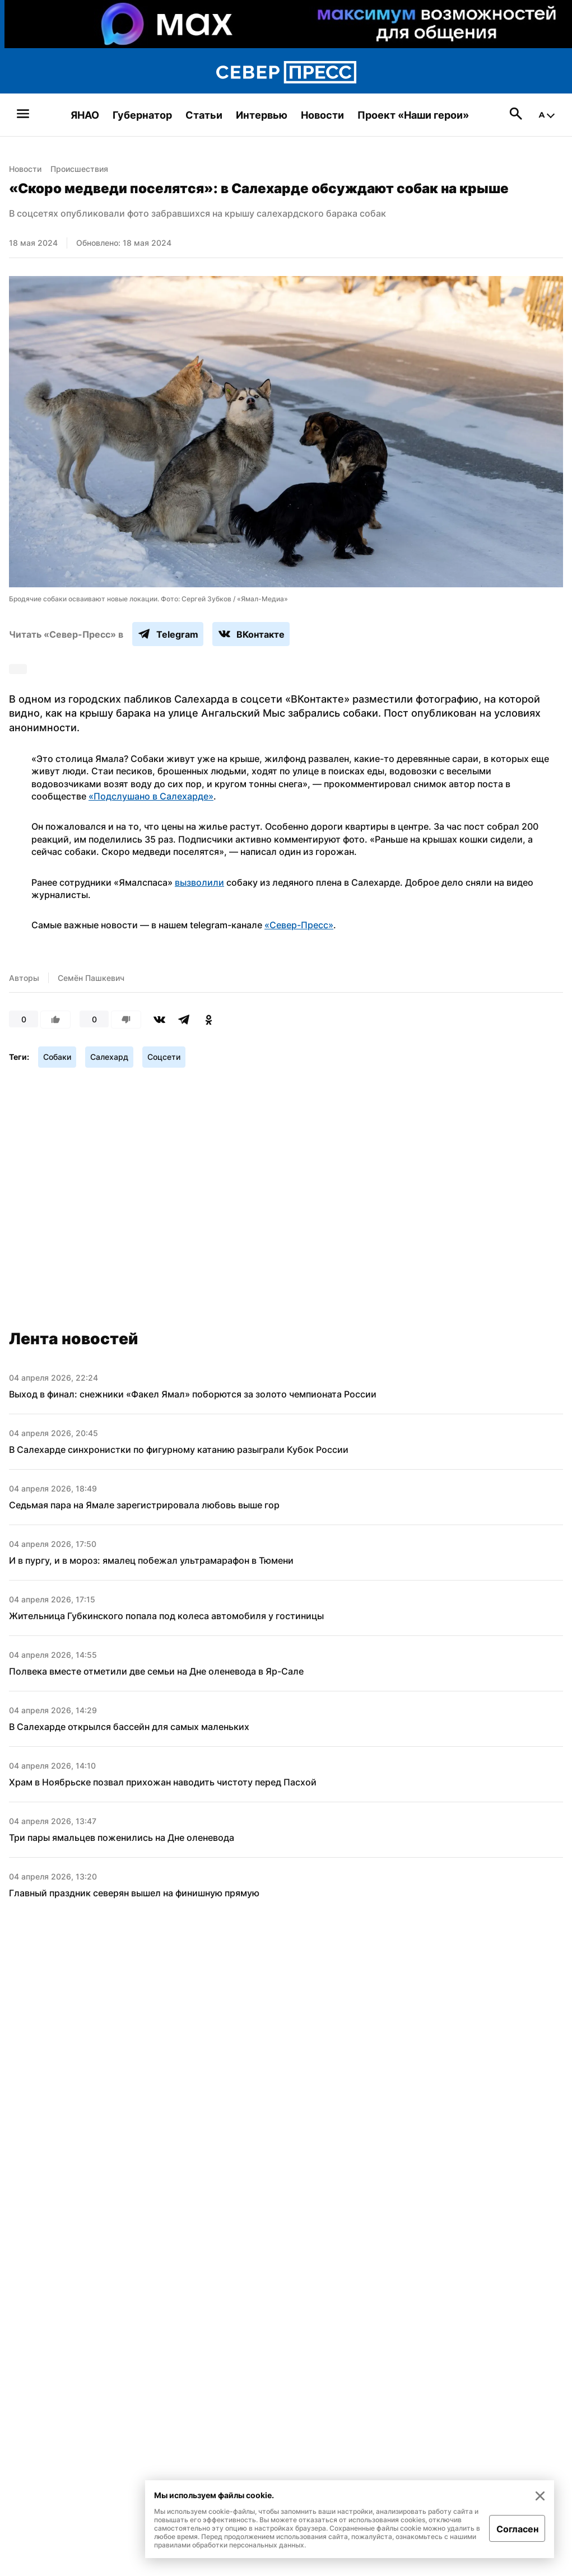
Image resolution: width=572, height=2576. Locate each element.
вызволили (199, 882)
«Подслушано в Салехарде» (151, 796)
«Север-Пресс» (298, 925)
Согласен (517, 2529)
